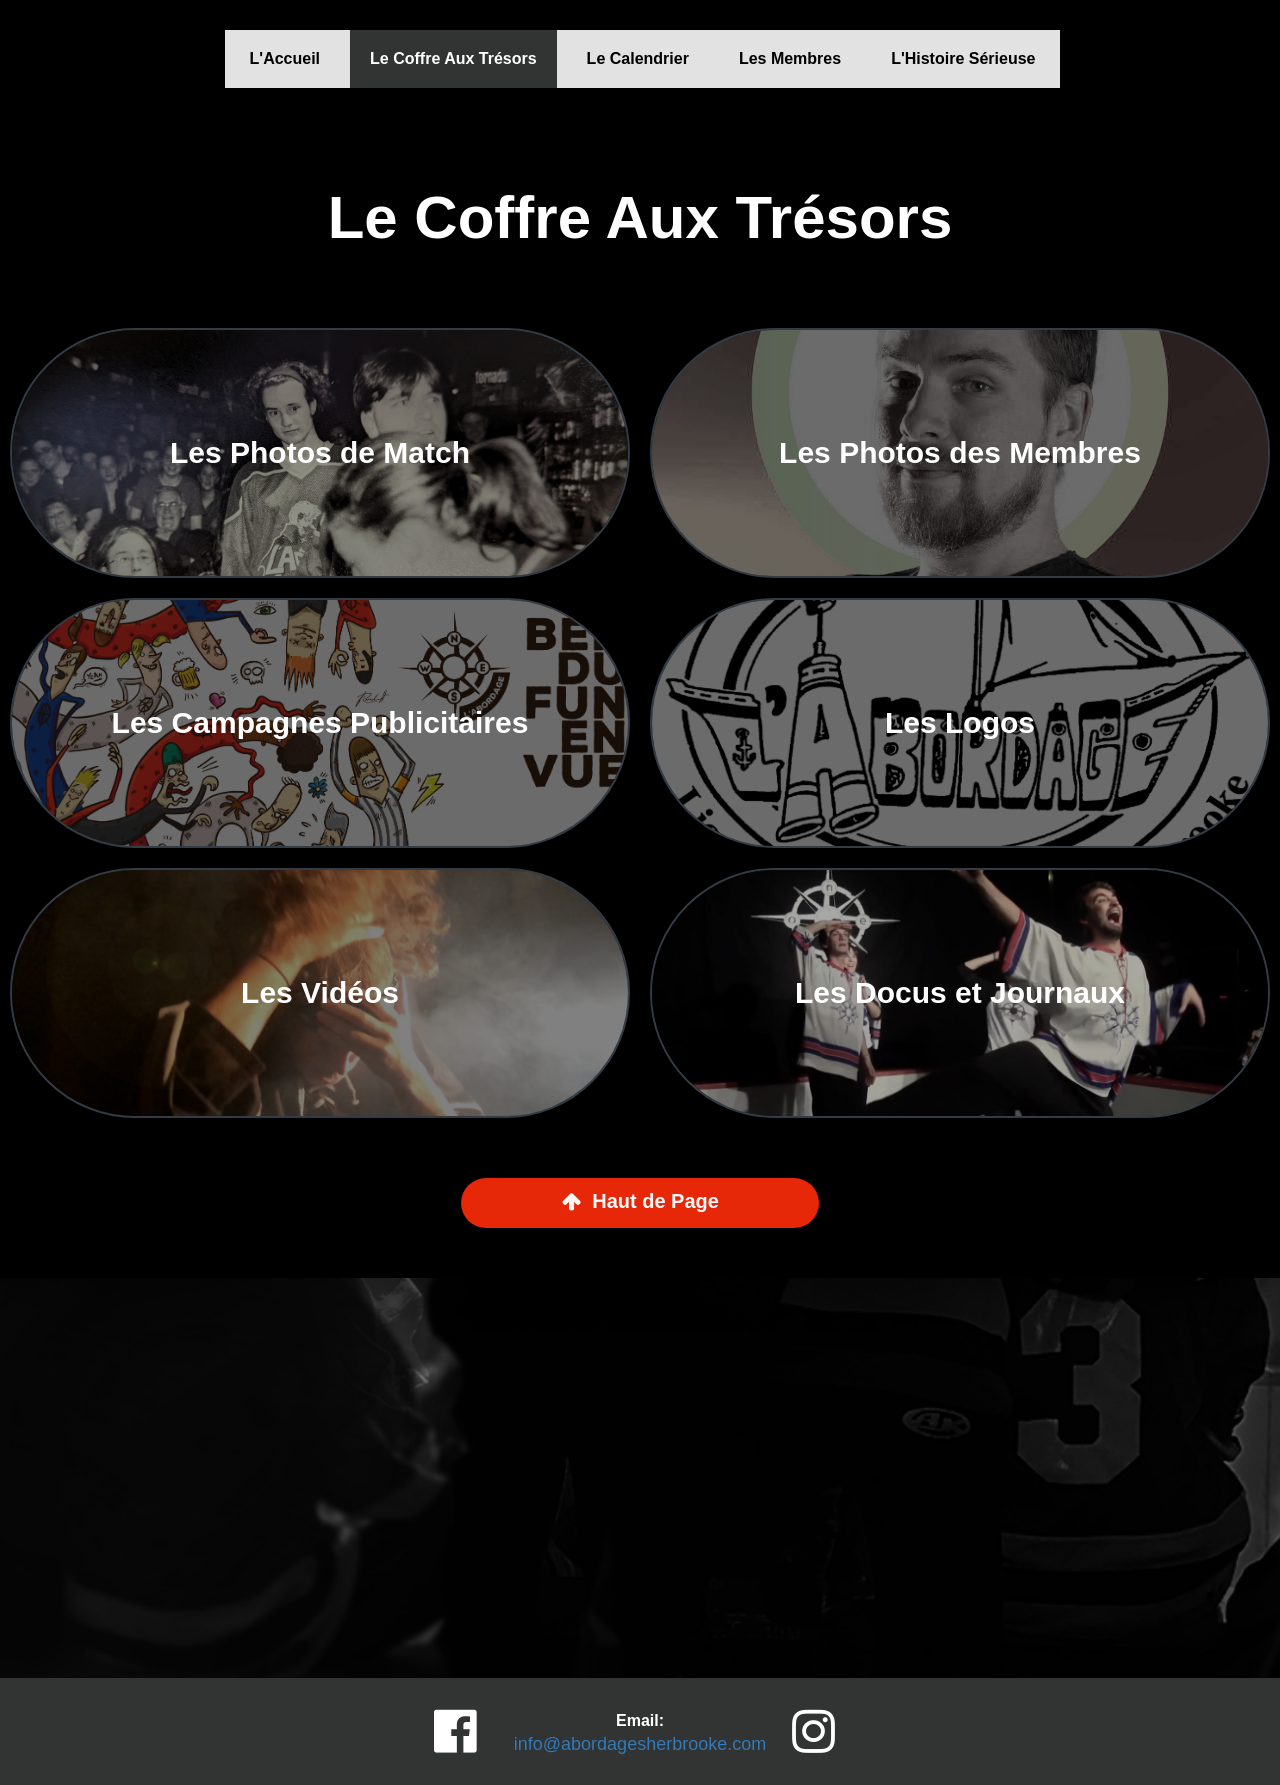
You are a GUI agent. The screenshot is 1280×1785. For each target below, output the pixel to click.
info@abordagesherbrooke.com (640, 1744)
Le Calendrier (638, 58)
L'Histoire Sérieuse (963, 58)
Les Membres (790, 58)
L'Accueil (285, 58)
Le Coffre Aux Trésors (453, 58)
